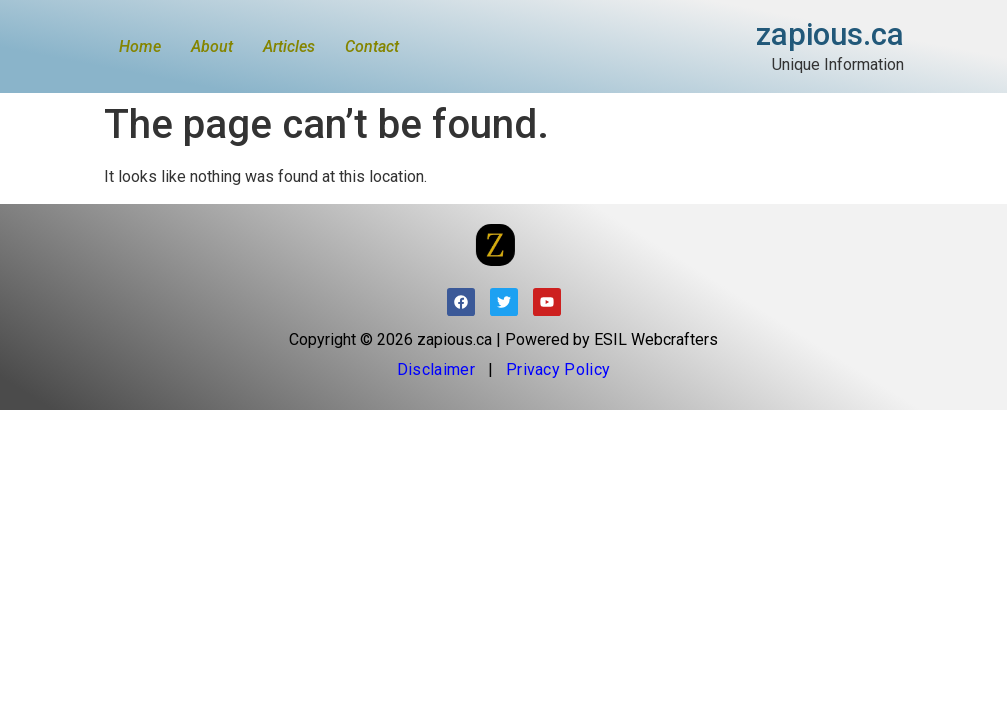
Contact (372, 46)
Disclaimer (436, 369)
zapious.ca (830, 34)
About (212, 46)
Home (140, 46)
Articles (289, 46)
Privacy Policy (558, 369)
